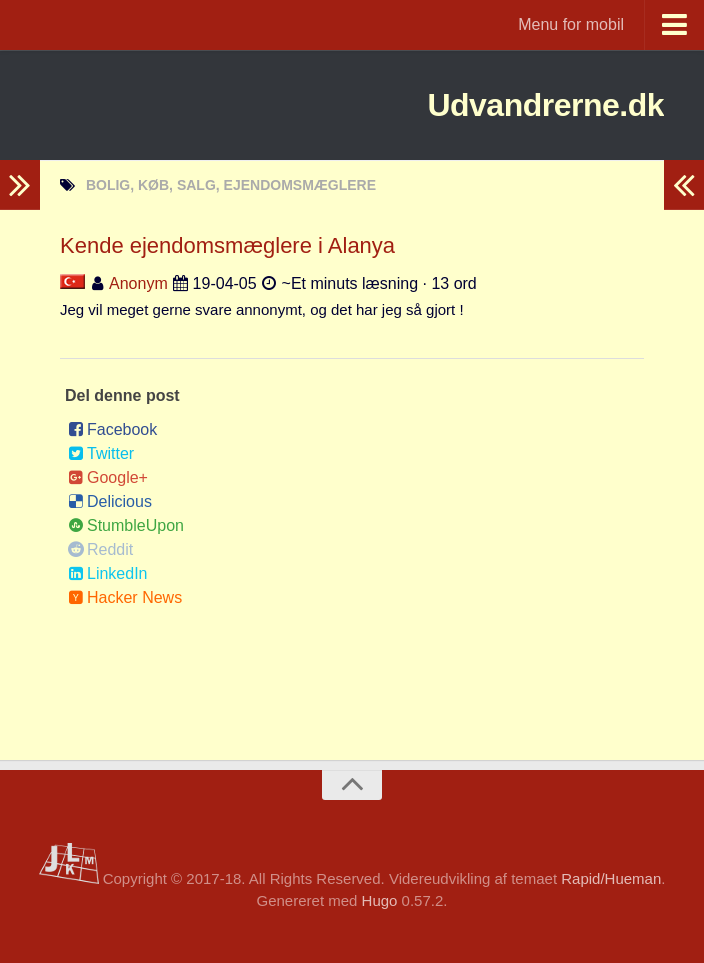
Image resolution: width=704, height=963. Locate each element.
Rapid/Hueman (611, 878)
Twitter (101, 453)
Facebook (112, 429)
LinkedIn (108, 573)
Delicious (110, 501)
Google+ (108, 477)
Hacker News (125, 597)
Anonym (138, 283)
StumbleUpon (126, 525)
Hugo (380, 900)
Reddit (100, 549)
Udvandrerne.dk (507, 104)
